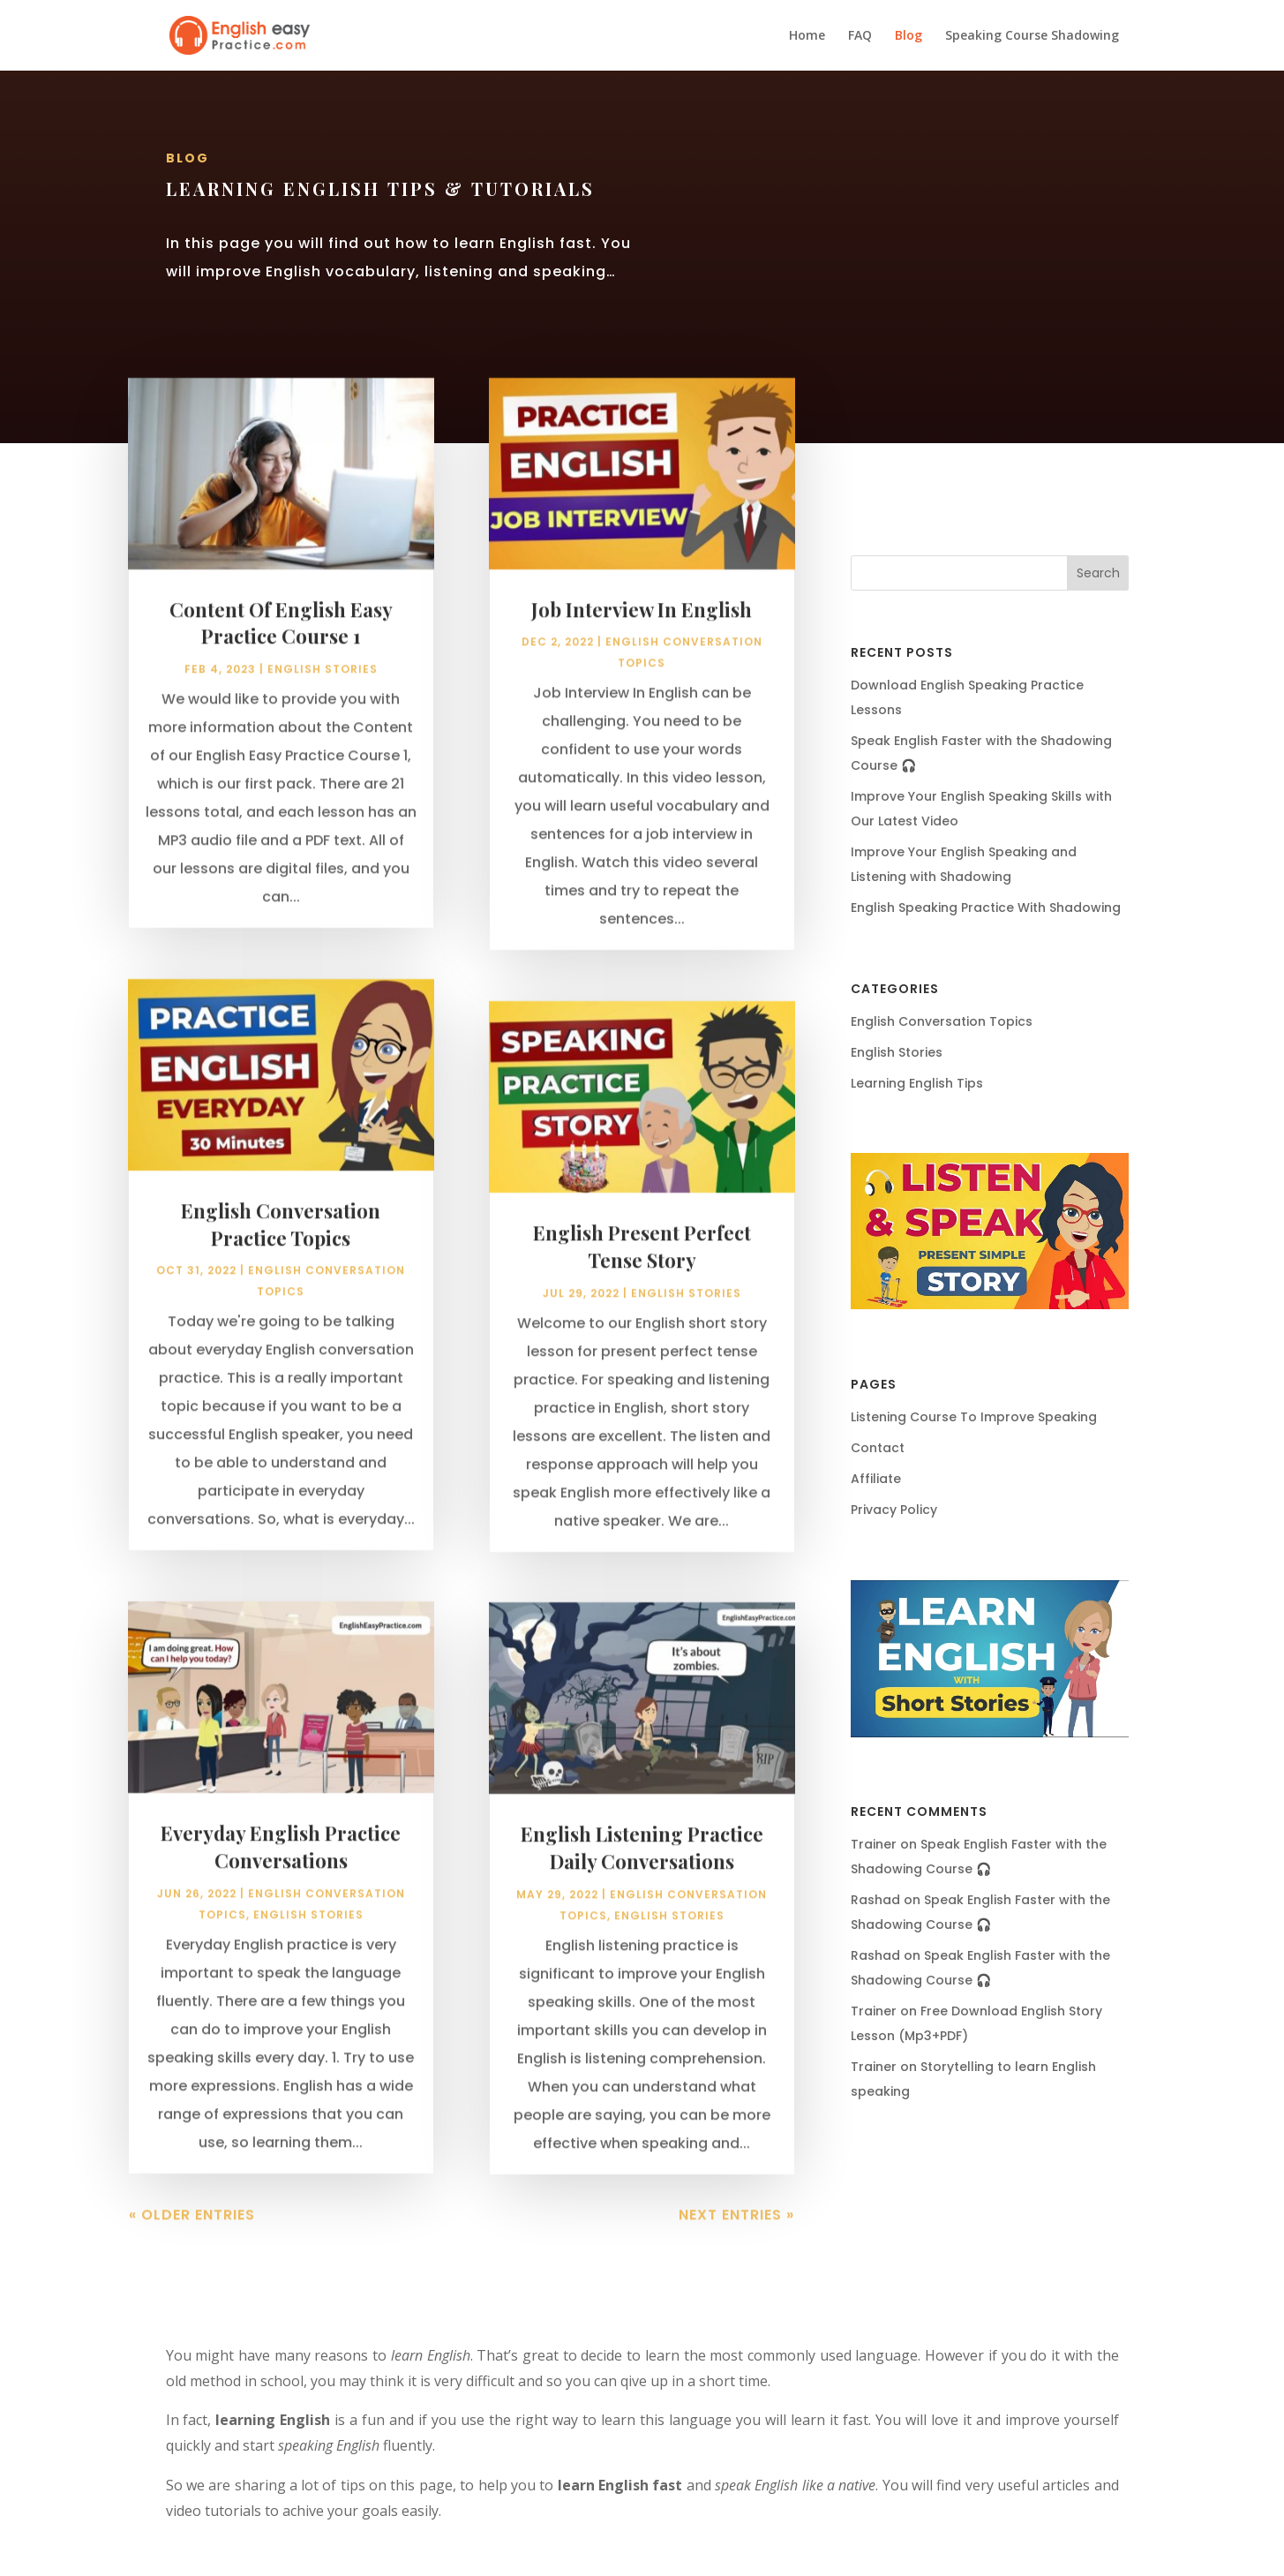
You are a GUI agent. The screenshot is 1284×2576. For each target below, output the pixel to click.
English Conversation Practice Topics (280, 1247)
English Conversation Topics (941, 1021)
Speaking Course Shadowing (1032, 36)
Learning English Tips (917, 1083)
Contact (878, 1448)
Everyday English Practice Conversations (281, 1869)
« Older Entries (192, 2237)
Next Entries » (736, 2237)
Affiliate (876, 1479)
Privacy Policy (894, 1509)
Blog (908, 36)
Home (807, 36)
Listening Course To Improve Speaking (974, 1417)
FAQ (860, 36)
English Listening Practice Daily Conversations (642, 1871)
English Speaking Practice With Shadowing (986, 907)
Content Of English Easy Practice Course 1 (281, 646)
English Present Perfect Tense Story (642, 1269)
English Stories (322, 692)
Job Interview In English (641, 632)
